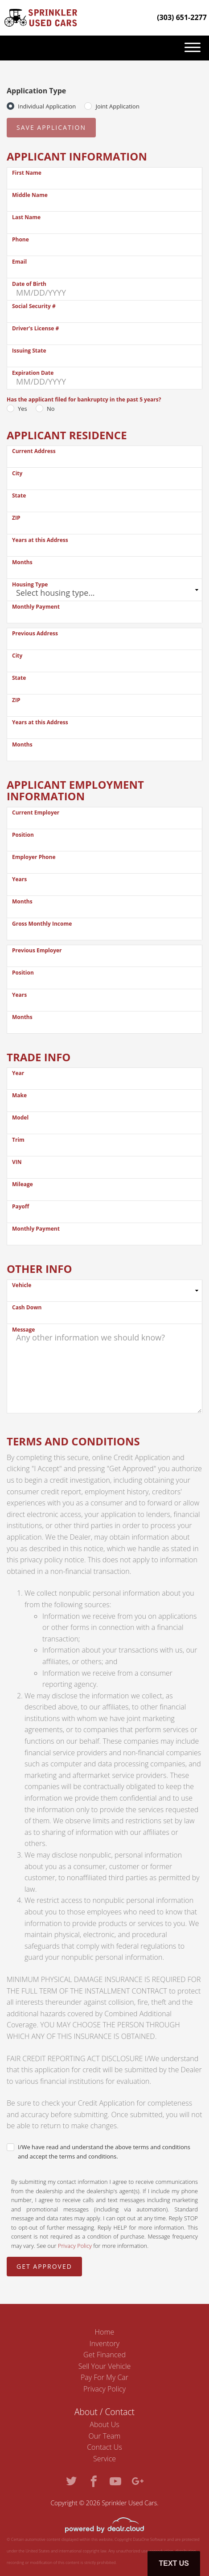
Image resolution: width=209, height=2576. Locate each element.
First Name (26, 173)
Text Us (174, 2563)
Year (18, 1073)
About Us (104, 2424)
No (51, 409)
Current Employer (35, 812)
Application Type (36, 91)
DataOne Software (149, 2539)
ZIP (16, 518)
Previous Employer (37, 950)
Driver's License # (35, 328)
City (17, 473)
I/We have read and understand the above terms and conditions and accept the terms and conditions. (104, 2151)
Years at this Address (40, 540)
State (19, 495)
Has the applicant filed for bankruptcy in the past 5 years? (84, 399)
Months (22, 562)
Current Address (34, 451)
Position (23, 835)
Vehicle (21, 1285)
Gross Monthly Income (42, 923)
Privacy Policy (75, 2246)
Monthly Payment (36, 606)
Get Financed (104, 2354)
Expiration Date (32, 373)
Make (19, 1095)
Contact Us (104, 2447)
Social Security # (34, 306)
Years (19, 879)
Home (105, 2332)
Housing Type (30, 584)
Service (104, 2459)
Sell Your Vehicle (104, 2366)
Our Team (105, 2436)
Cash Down (26, 1307)
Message (23, 1329)
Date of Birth (29, 284)
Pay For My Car (104, 2377)
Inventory (104, 2343)
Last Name (26, 217)
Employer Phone (34, 857)
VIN (17, 1162)
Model (20, 1117)
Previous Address (35, 633)
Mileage (22, 1184)
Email (19, 261)
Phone (20, 239)
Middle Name (30, 195)
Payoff (20, 1206)
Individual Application (47, 106)
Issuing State (29, 350)
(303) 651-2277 (182, 17)
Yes (22, 409)
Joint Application (117, 106)
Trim (18, 1140)
